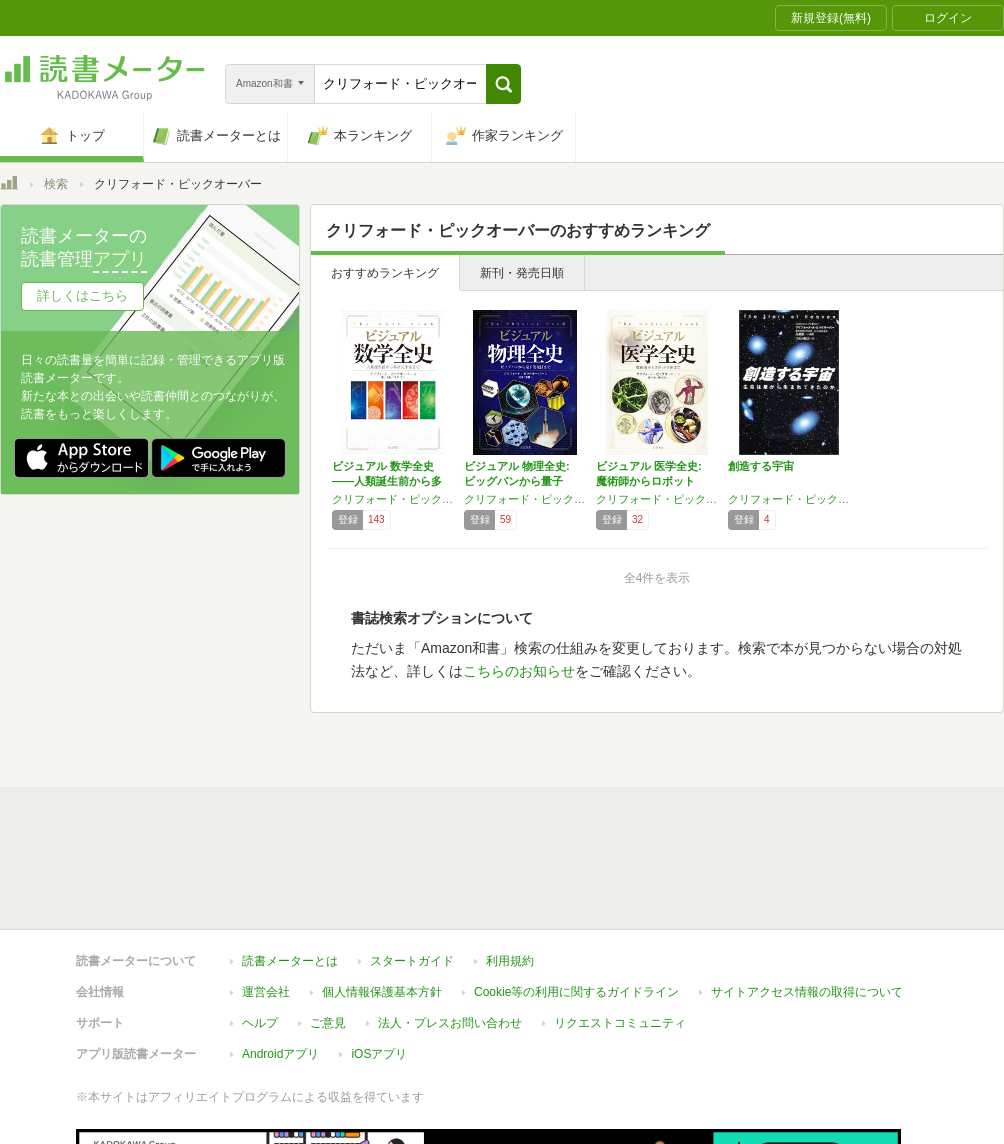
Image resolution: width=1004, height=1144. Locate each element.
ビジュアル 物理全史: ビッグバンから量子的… (517, 481)
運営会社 (266, 856)
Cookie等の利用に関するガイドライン (576, 856)
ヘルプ (260, 887)
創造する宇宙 (761, 466)
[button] (503, 84)
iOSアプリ (379, 918)
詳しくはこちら (82, 295)
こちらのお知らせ (519, 671)
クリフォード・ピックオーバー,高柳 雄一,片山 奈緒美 (789, 499)
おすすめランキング (385, 273)
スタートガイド (412, 825)
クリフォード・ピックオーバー (393, 499)
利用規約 (510, 825)
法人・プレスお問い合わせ (450, 887)
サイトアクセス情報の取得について (807, 856)
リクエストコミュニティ (620, 887)
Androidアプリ (280, 918)
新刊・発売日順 (522, 273)
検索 (56, 184)
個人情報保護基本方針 (382, 856)
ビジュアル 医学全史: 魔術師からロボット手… (649, 481)
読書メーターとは (290, 825)
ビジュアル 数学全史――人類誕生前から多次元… (387, 481)
